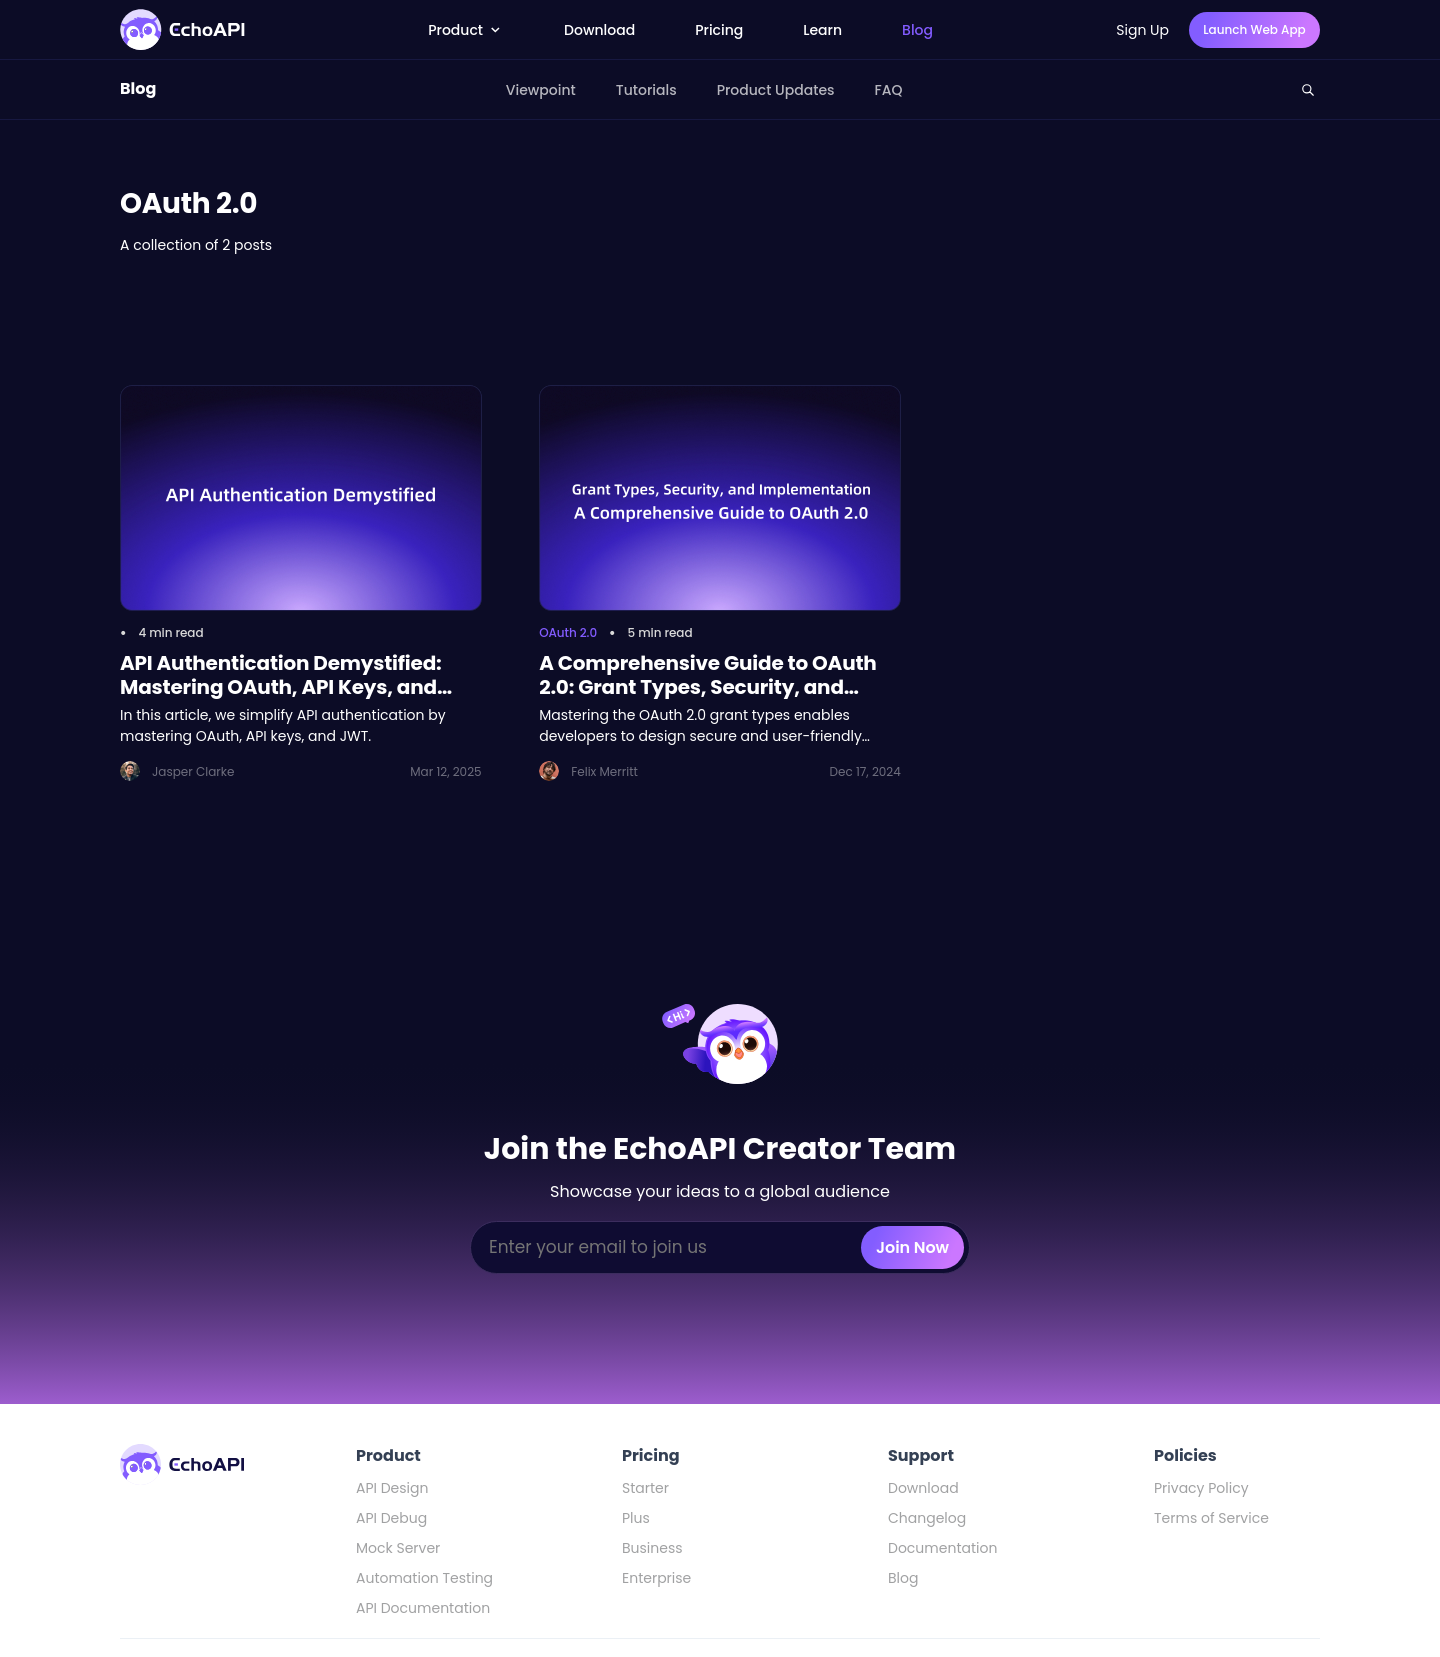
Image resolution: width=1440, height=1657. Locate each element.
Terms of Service (1211, 1518)
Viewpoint (541, 90)
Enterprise (656, 1578)
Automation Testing (424, 1578)
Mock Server (398, 1548)
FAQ (889, 90)
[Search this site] (1308, 90)
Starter (645, 1488)
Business (652, 1548)
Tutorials (646, 90)
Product (466, 30)
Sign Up (1142, 30)
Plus (636, 1518)
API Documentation (423, 1608)
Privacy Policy (1201, 1488)
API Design (392, 1488)
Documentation (942, 1548)
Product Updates (776, 90)
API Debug (391, 1518)
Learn (822, 30)
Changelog (927, 1518)
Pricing (719, 30)
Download (599, 30)
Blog (917, 30)
